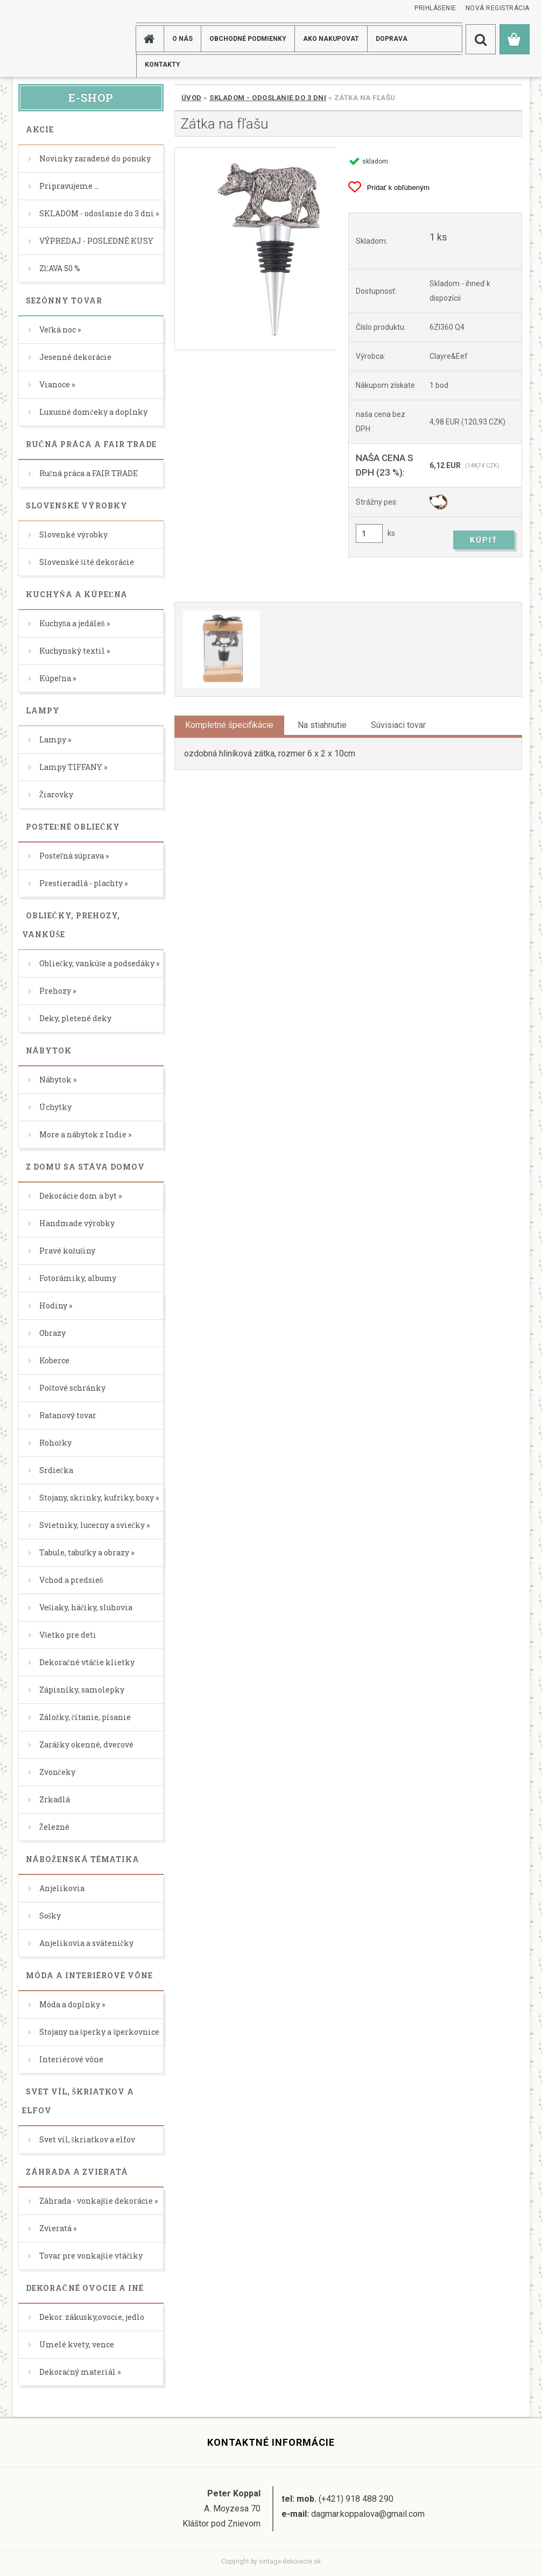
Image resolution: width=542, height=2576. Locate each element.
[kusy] (369, 533)
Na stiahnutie (322, 725)
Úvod (191, 98)
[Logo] (56, 38)
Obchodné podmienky (247, 39)
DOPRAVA (391, 39)
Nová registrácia (498, 8)
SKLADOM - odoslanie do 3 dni (267, 98)
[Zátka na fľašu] (255, 249)
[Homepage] (151, 39)
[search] (480, 39)
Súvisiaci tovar (398, 725)
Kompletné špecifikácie (229, 725)
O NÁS (182, 39)
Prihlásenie (435, 8)
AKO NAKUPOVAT (331, 39)
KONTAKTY (162, 64)
